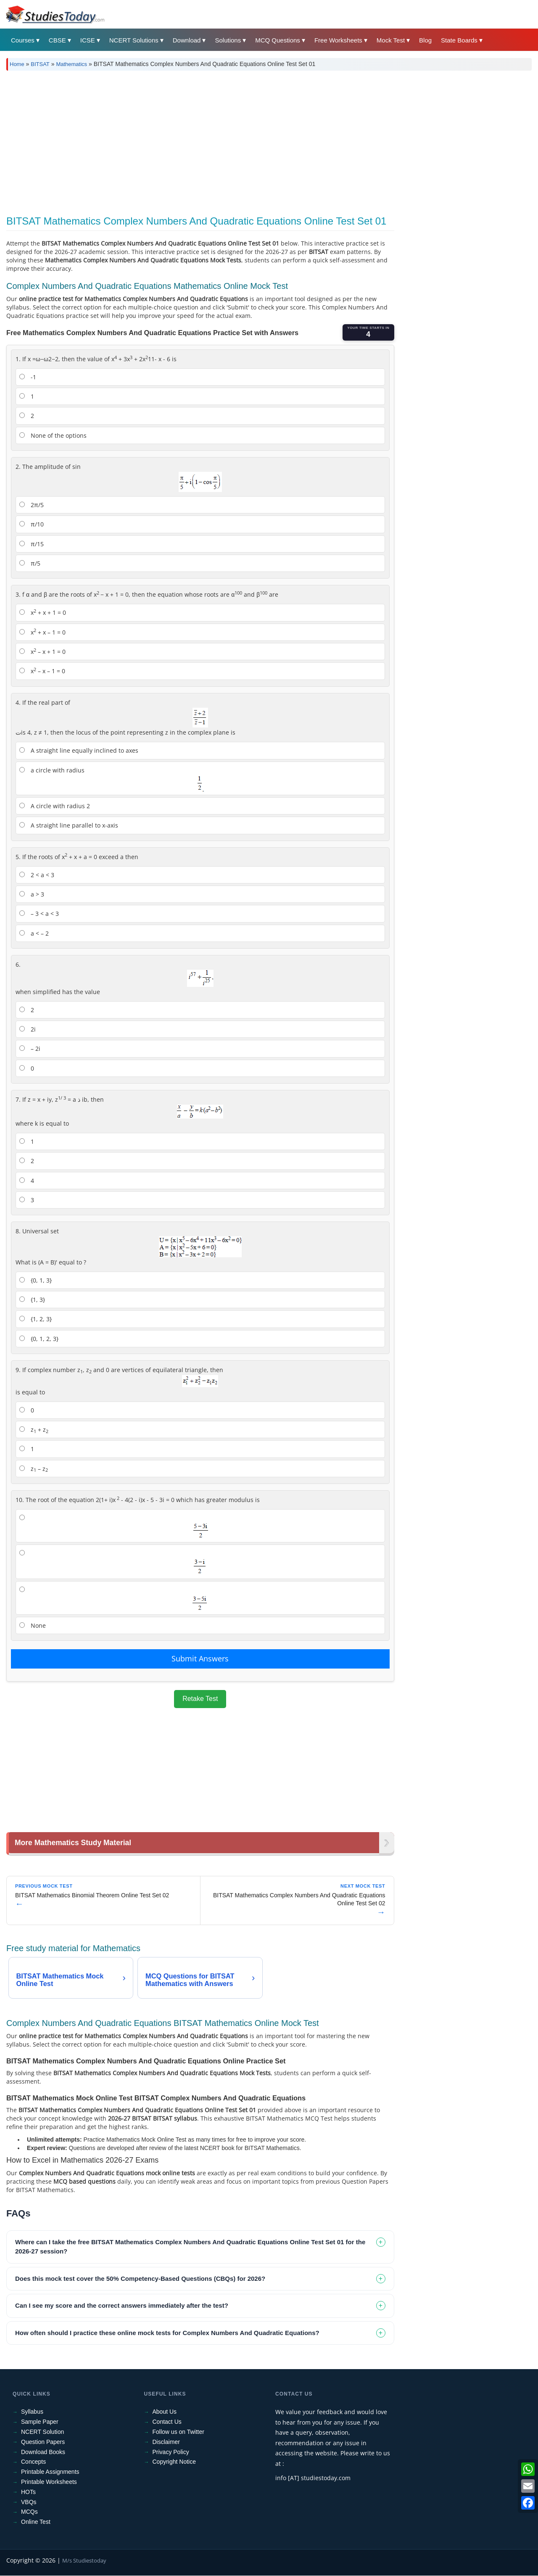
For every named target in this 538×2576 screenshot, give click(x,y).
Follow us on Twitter (178, 2432)
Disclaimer (166, 2442)
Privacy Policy (171, 2452)
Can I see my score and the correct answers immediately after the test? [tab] (121, 2305)
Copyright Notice (174, 2462)
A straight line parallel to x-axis (68, 825)
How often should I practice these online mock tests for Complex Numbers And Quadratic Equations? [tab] (167, 2333)
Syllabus (32, 2412)
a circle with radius (111, 778)
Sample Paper (39, 2422)
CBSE (57, 40)
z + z (33, 1430)
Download (187, 40)
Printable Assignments (50, 2472)
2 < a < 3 (36, 875)
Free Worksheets (338, 40)
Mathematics (71, 64)
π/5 (29, 563)
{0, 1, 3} (35, 1280)
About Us (165, 2412)
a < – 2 (34, 933)
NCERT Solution (42, 2432)
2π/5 (31, 505)
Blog (425, 40)
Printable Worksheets (49, 2482)
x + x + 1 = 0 (42, 612)
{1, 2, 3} (35, 1319)
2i (27, 1029)
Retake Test (200, 1698)
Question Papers (43, 2442)
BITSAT (40, 64)
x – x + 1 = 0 (42, 651)
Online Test (35, 2522)
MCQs (29, 2512)
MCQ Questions (277, 40)
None (32, 1625)
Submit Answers (200, 1658)
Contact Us (167, 2422)
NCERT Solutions (133, 40)
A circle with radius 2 (54, 806)
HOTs (28, 2492)
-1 (27, 377)
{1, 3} (32, 1300)
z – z (33, 1469)
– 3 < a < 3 (39, 914)
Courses (22, 40)
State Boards (459, 40)
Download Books (43, 2452)
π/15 (31, 544)
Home (17, 64)
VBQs (29, 2502)
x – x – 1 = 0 (42, 670)
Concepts (33, 2462)
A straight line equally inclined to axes (78, 750)
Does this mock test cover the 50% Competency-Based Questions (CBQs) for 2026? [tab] (140, 2278)
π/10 (31, 524)
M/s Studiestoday (84, 2561)
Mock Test (391, 40)
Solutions (228, 40)
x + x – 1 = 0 (42, 631)
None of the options (53, 435)
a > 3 (31, 894)
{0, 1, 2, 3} (38, 1339)
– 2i (29, 1049)
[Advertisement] (258, 140)
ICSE (87, 40)
